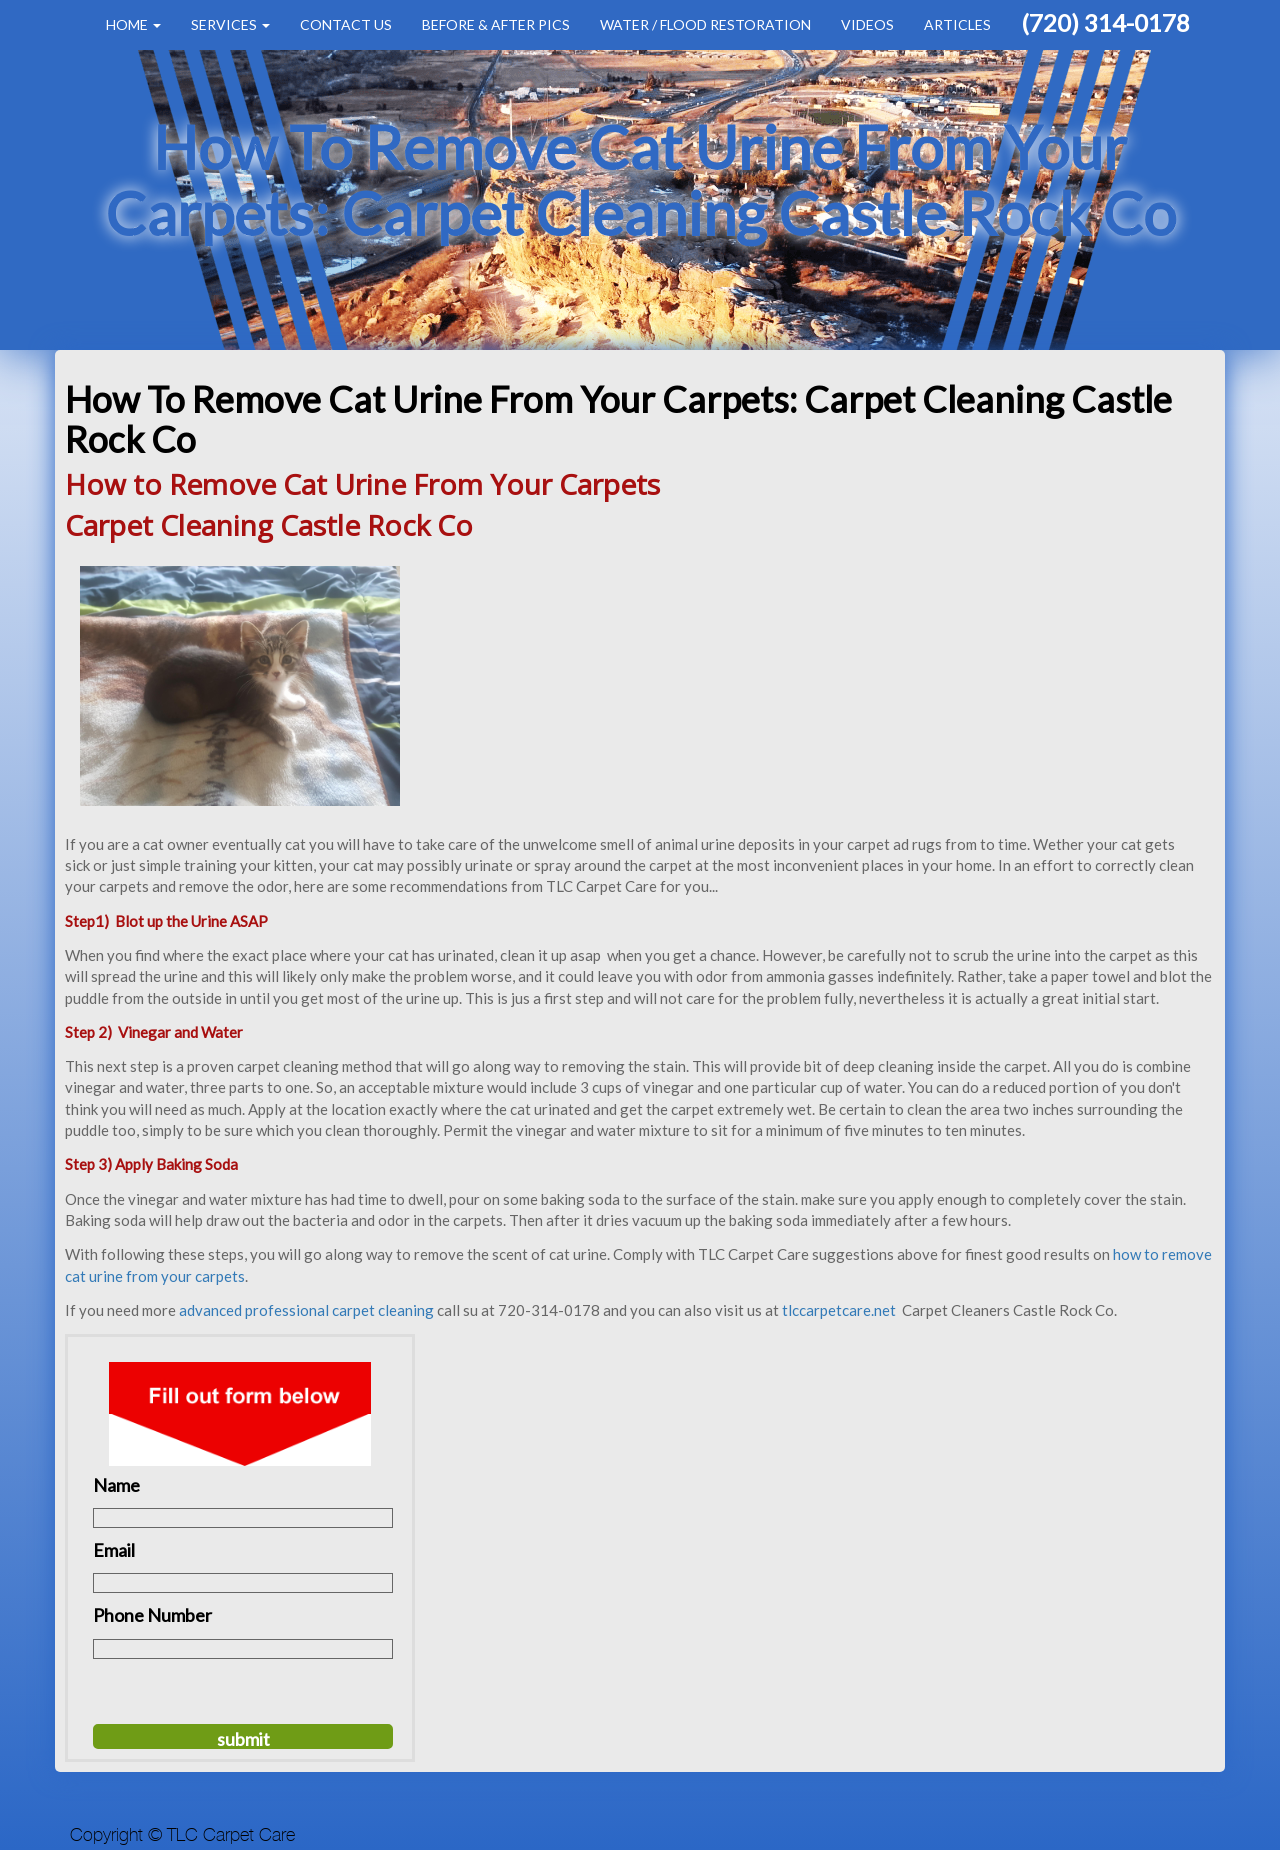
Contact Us (346, 24)
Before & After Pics (496, 24)
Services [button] (230, 24)
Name (116, 1485)
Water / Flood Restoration (705, 24)
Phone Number (152, 1615)
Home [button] (133, 24)
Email (114, 1550)
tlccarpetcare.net (840, 1310)
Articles (957, 24)
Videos (867, 24)
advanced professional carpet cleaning (306, 1310)
